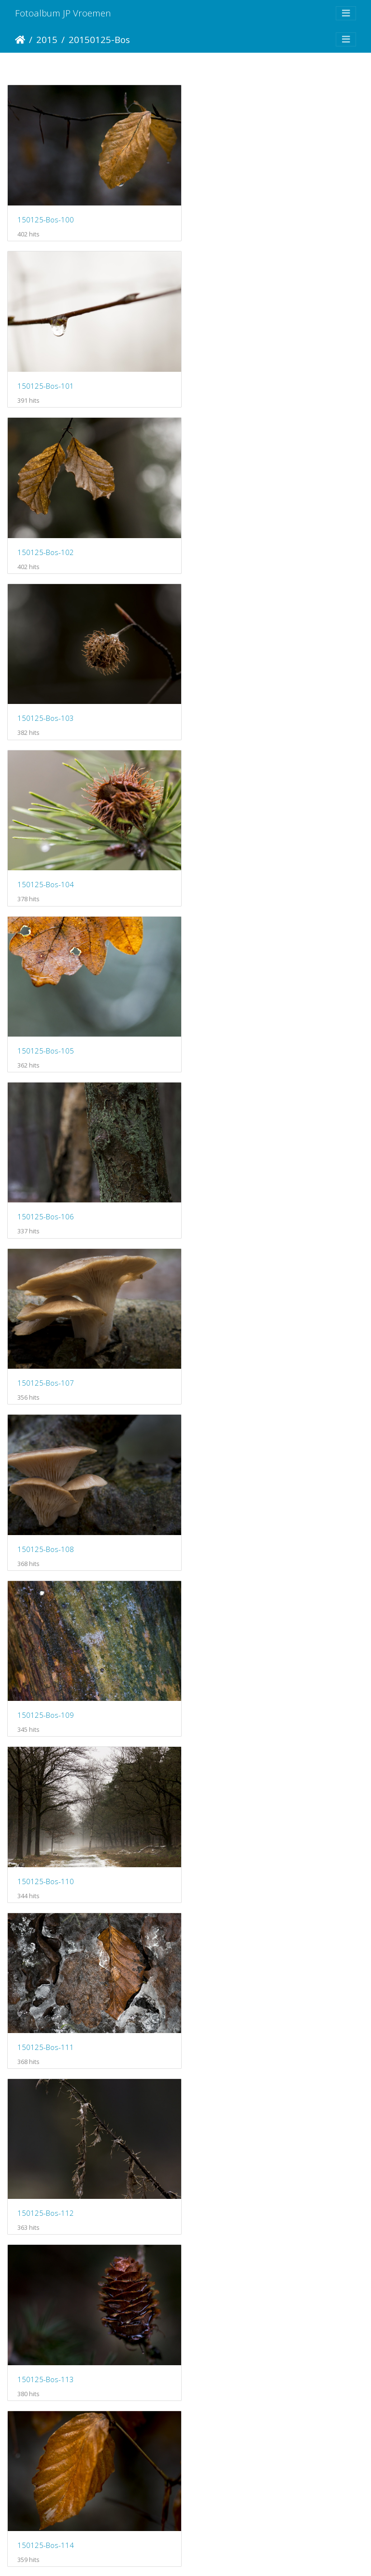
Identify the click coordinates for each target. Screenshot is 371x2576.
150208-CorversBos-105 (58, 2345)
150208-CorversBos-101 (58, 2018)
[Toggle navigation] (346, 13)
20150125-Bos (99, 39)
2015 (46, 39)
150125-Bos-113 (231, 1199)
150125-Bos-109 (231, 871)
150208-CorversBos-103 (58, 2181)
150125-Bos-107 (231, 708)
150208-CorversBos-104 (244, 2182)
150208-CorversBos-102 (244, 2017)
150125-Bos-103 (231, 381)
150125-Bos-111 (231, 1035)
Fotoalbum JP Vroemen (63, 13)
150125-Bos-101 (231, 217)
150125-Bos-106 (45, 708)
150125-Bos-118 (45, 1690)
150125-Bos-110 (45, 1035)
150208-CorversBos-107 (58, 2509)
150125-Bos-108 (45, 872)
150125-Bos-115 (231, 1363)
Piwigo (225, 2556)
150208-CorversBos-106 (244, 2345)
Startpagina (20, 39)
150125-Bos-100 (45, 217)
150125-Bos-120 (45, 1854)
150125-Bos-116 (45, 1526)
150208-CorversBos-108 (244, 2508)
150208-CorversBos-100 (244, 1854)
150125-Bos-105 (231, 544)
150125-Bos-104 (45, 544)
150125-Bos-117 (231, 1526)
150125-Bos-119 (231, 1690)
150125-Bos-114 (45, 1363)
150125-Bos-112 (45, 1199)
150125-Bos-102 (45, 381)
